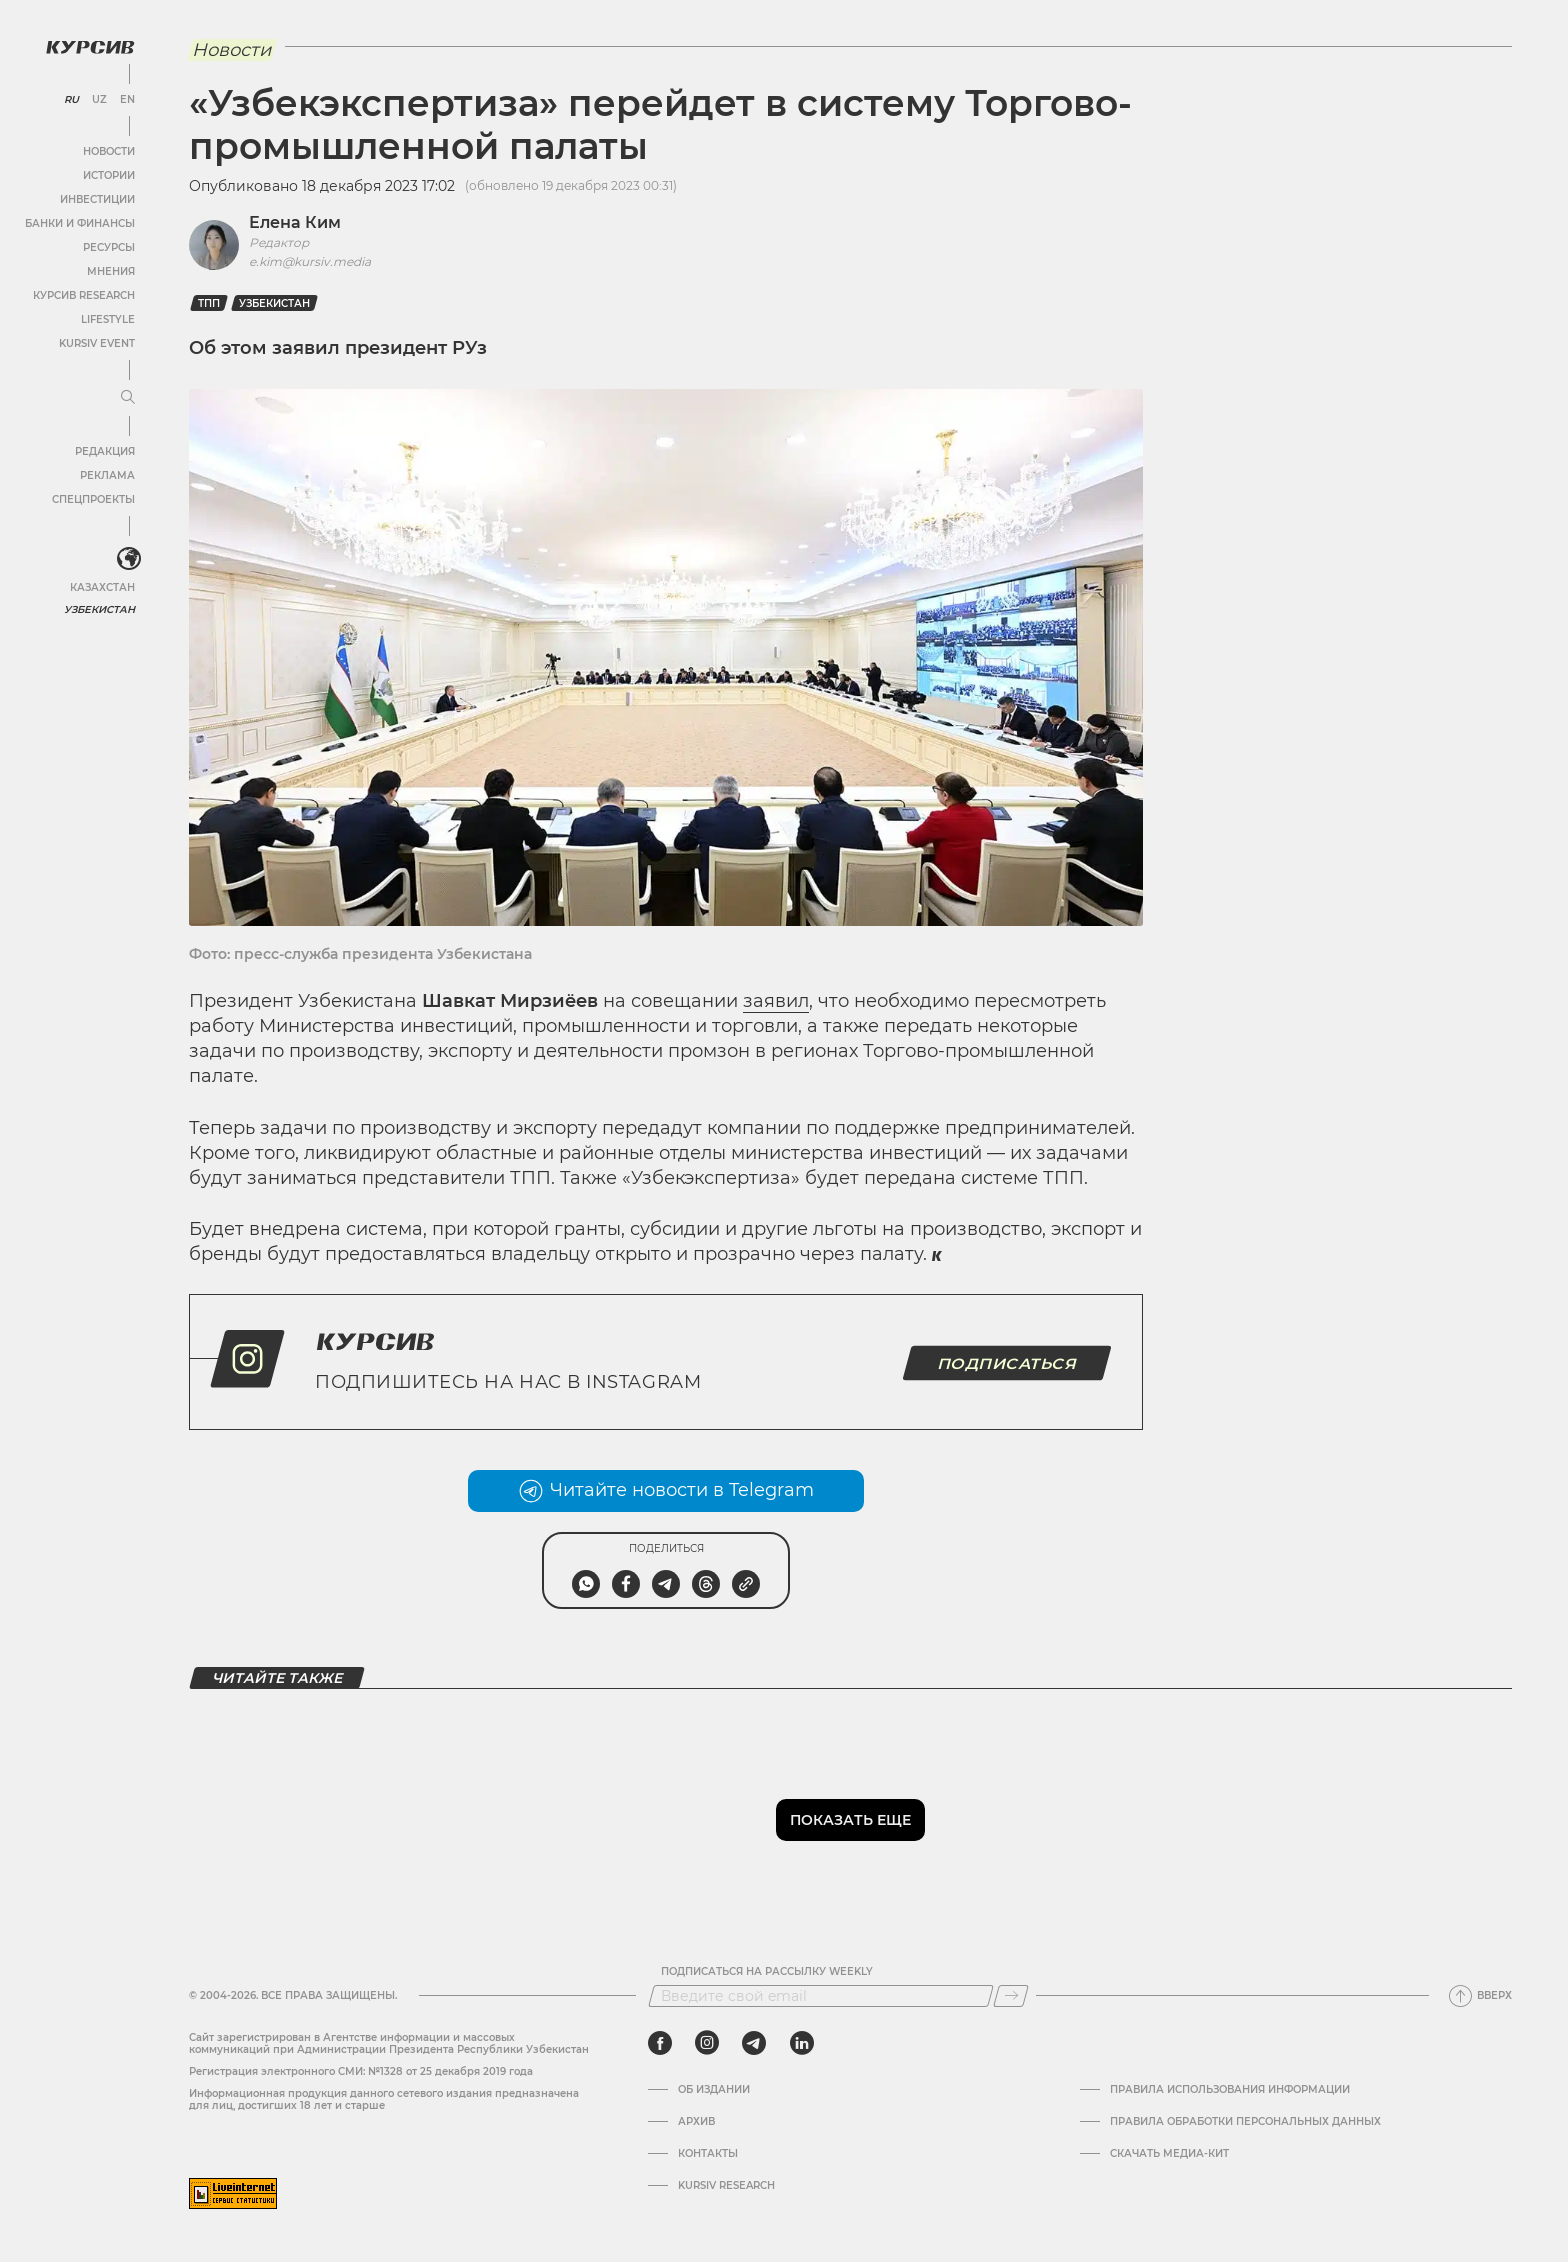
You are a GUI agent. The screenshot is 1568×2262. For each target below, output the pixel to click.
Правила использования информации (1230, 2090)
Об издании (714, 2090)
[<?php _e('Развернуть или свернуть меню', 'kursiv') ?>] (129, 559)
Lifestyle (108, 319)
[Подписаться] (1011, 1996)
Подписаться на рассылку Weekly (767, 1972)
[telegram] (754, 2043)
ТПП (209, 303)
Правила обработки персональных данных (1245, 2122)
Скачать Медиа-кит (1169, 2154)
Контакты (708, 2154)
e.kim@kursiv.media (310, 261)
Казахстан (102, 587)
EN (127, 100)
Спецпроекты (93, 499)
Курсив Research (84, 295)
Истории (109, 175)
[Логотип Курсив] (90, 47)
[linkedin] (801, 2043)
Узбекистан (99, 609)
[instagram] (707, 2043)
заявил (776, 1001)
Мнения (111, 271)
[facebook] (660, 2043)
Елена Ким (295, 222)
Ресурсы (109, 247)
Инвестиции (97, 199)
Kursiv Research (726, 2186)
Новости (109, 151)
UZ (99, 100)
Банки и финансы (80, 223)
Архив (696, 2122)
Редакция (105, 451)
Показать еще (850, 1820)
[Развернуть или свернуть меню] (128, 398)
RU (71, 100)
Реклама (107, 475)
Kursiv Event (97, 343)
